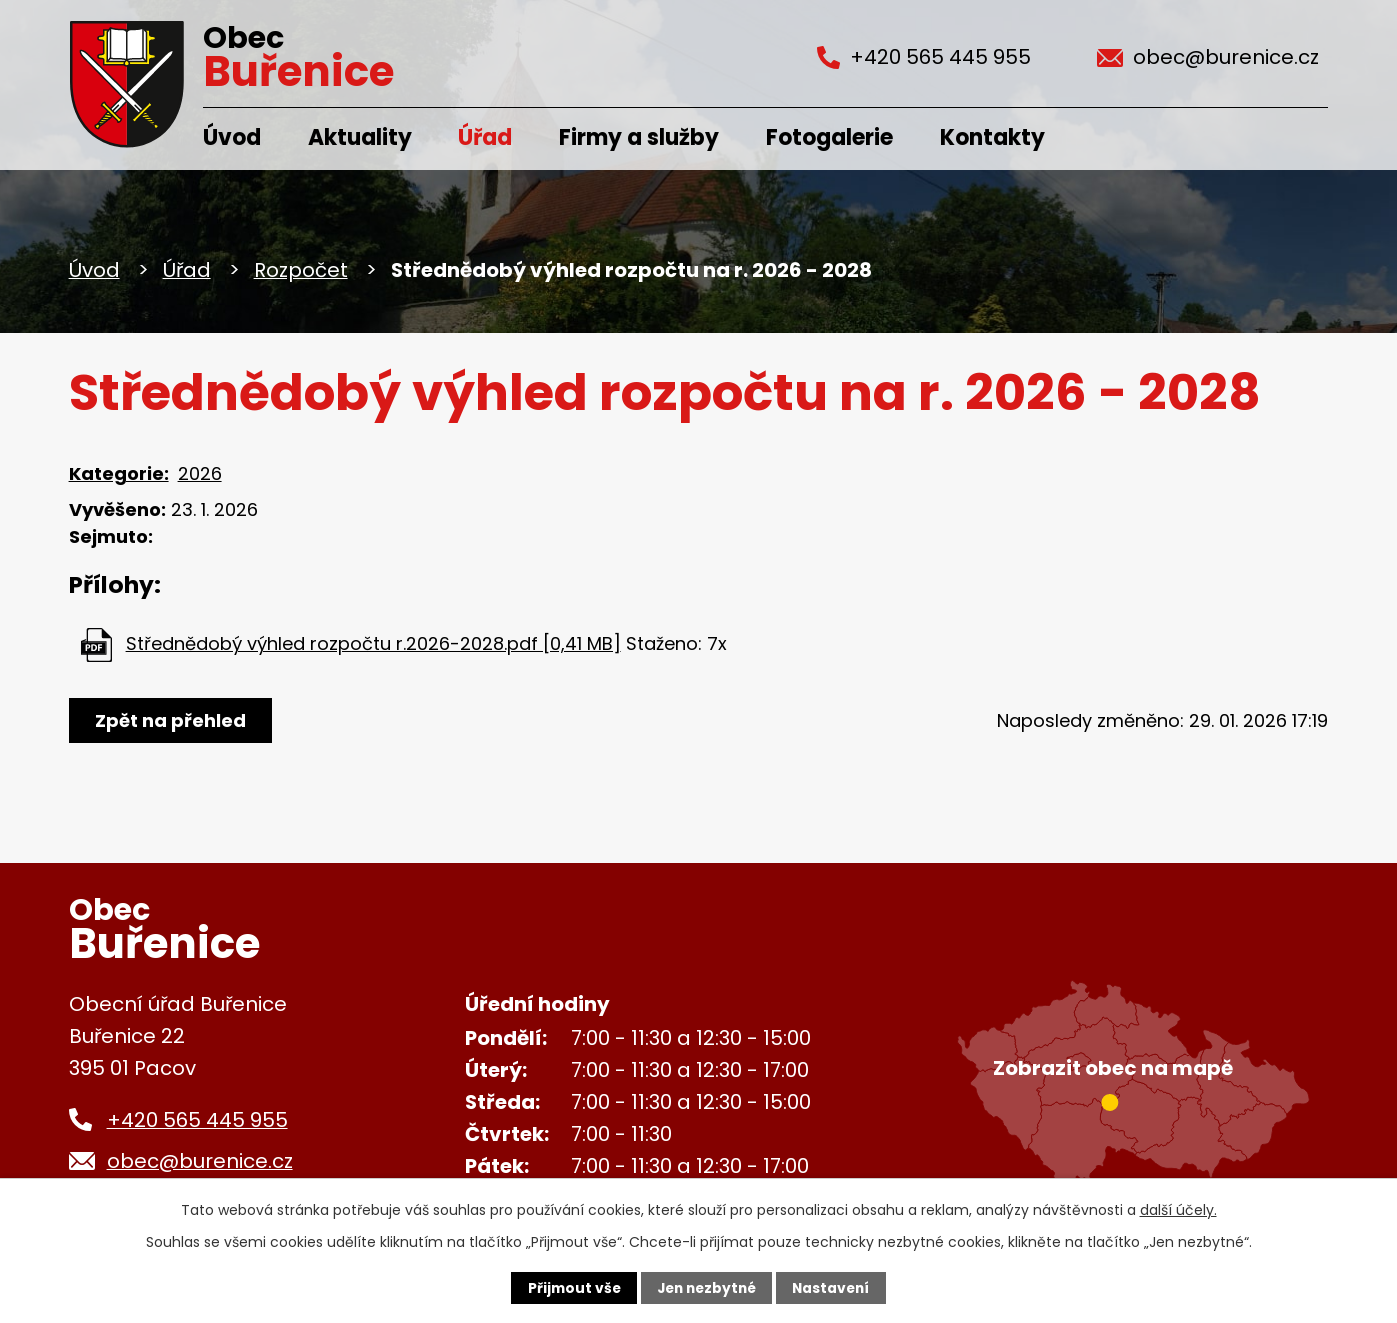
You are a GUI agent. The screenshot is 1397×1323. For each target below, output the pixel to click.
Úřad (485, 137)
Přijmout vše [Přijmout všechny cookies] (569, 1288)
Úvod (232, 137)
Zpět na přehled (171, 720)
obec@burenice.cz (200, 1161)
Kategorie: (119, 473)
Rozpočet (301, 270)
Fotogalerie (829, 137)
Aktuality (360, 137)
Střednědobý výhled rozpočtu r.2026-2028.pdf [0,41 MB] (373, 643)
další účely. (1178, 1209)
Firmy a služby (639, 137)
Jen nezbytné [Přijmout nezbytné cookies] (706, 1288)
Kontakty (992, 137)
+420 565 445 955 (197, 1120)
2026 (200, 473)
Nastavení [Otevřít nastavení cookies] (835, 1288)
